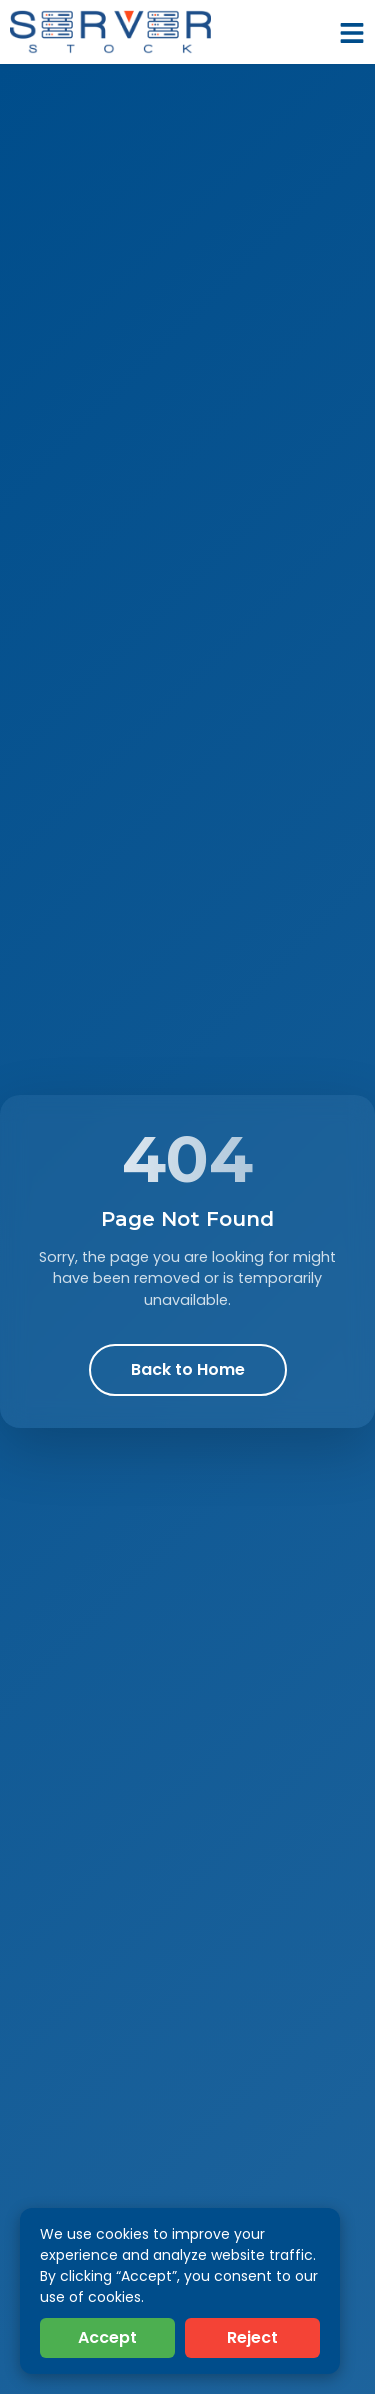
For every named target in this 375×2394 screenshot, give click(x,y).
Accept (107, 2337)
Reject (252, 2337)
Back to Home (188, 1369)
